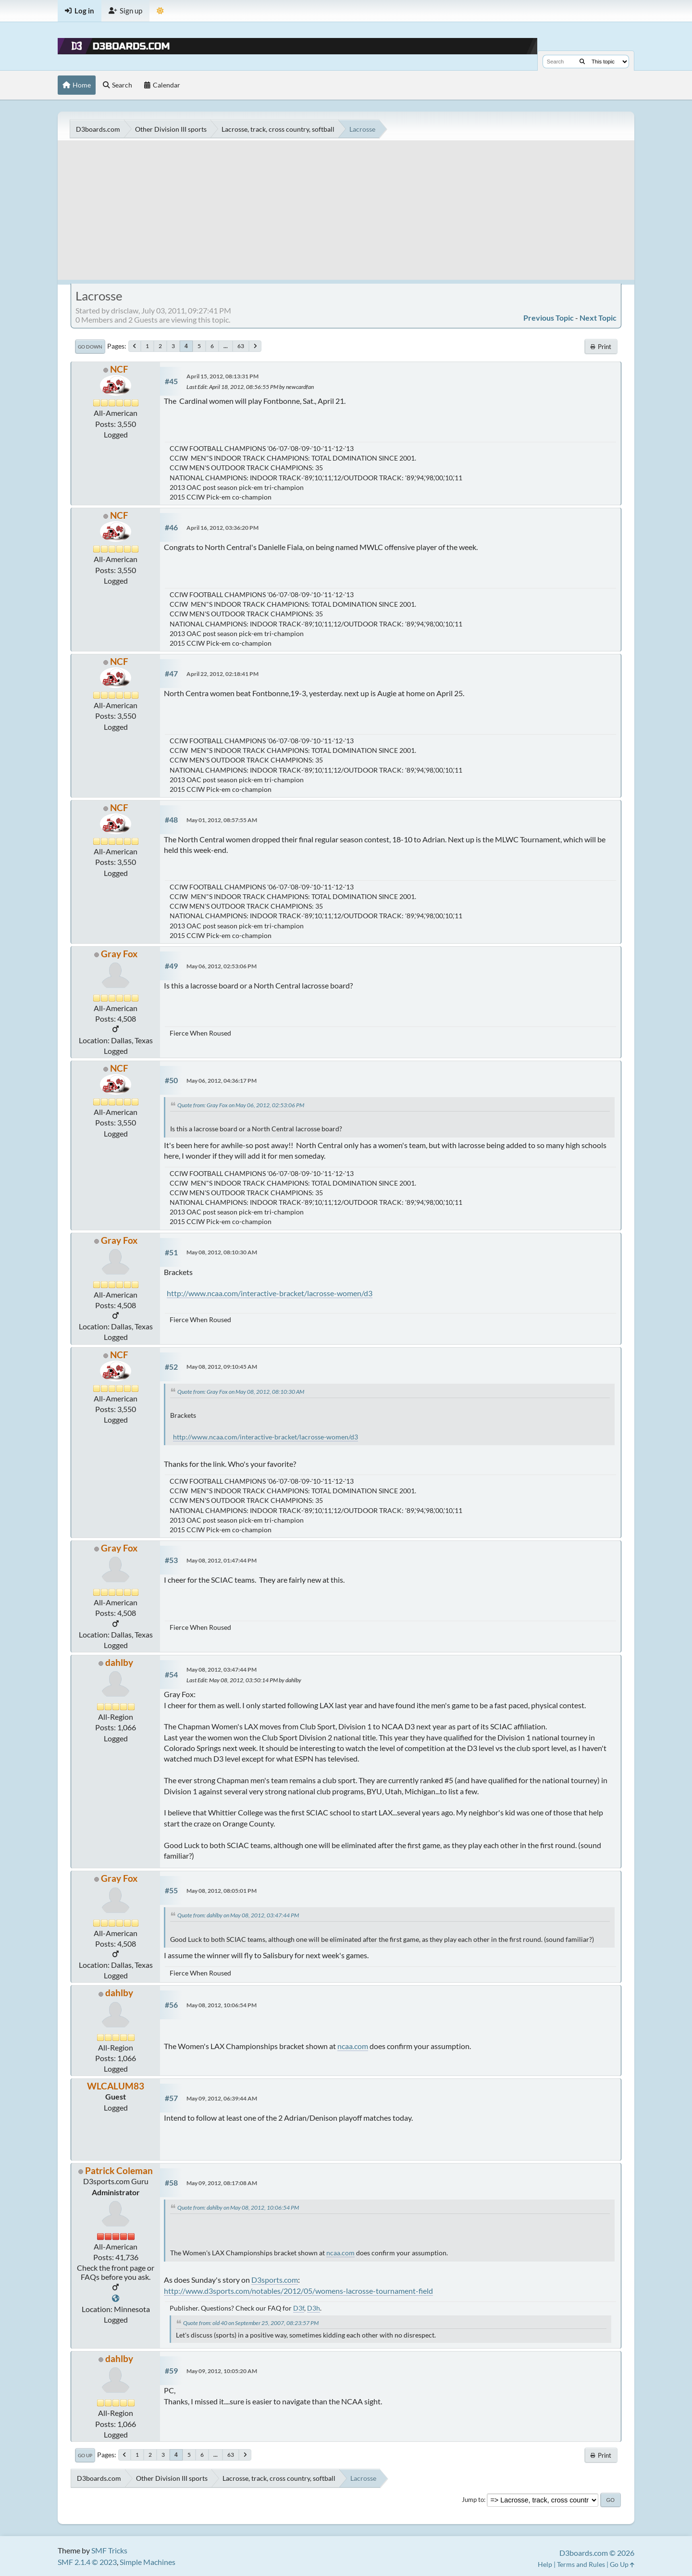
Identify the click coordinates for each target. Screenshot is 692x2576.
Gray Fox (119, 953)
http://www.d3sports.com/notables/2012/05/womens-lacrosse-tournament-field (298, 2290)
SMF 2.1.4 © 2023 (87, 2561)
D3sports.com (274, 2279)
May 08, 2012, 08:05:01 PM (221, 1891)
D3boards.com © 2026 (596, 2552)
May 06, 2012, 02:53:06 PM (221, 966)
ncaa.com (352, 2046)
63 (240, 346)
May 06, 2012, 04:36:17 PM (221, 1080)
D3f (298, 2308)
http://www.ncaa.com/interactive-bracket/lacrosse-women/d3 (269, 1293)
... (225, 346)
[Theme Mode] (160, 11)
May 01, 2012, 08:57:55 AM (221, 820)
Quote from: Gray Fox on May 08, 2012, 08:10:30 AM (240, 1391)
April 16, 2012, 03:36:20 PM (222, 528)
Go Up (85, 2455)
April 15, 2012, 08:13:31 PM (222, 376)
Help (545, 2564)
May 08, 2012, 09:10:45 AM (221, 1366)
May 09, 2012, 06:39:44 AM (221, 2098)
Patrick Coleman (119, 2170)
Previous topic (548, 317)
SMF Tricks (109, 2550)
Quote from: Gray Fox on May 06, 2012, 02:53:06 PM (240, 1105)
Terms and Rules (581, 2564)
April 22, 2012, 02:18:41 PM (222, 674)
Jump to (473, 2499)
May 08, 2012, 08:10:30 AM (221, 1252)
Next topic (598, 317)
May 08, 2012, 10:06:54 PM (221, 2005)
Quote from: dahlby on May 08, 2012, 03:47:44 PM (238, 1915)
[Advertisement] (346, 212)
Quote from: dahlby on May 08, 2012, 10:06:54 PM (238, 2207)
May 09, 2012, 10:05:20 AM (221, 2371)
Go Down (90, 347)
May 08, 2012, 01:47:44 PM (221, 1560)
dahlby (119, 1662)
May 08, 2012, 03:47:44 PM (221, 1669)
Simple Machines (147, 2561)
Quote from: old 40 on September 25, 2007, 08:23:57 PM (251, 2322)
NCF (119, 369)
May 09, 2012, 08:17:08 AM (221, 2183)
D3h (313, 2308)
